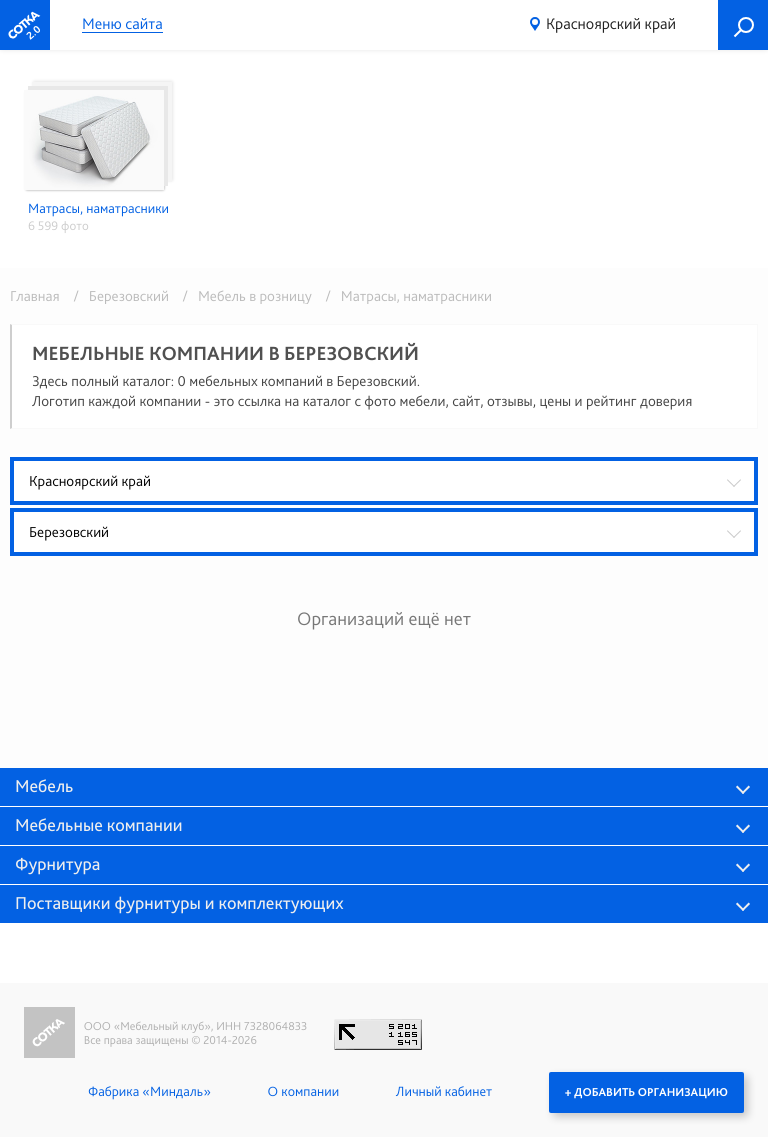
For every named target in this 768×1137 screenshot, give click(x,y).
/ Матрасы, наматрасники (403, 296)
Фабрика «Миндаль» (149, 1092)
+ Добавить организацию (646, 1092)
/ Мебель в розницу (243, 296)
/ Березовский (117, 296)
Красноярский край (611, 23)
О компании (303, 1092)
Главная (35, 296)
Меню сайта (122, 24)
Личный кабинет (444, 1092)
